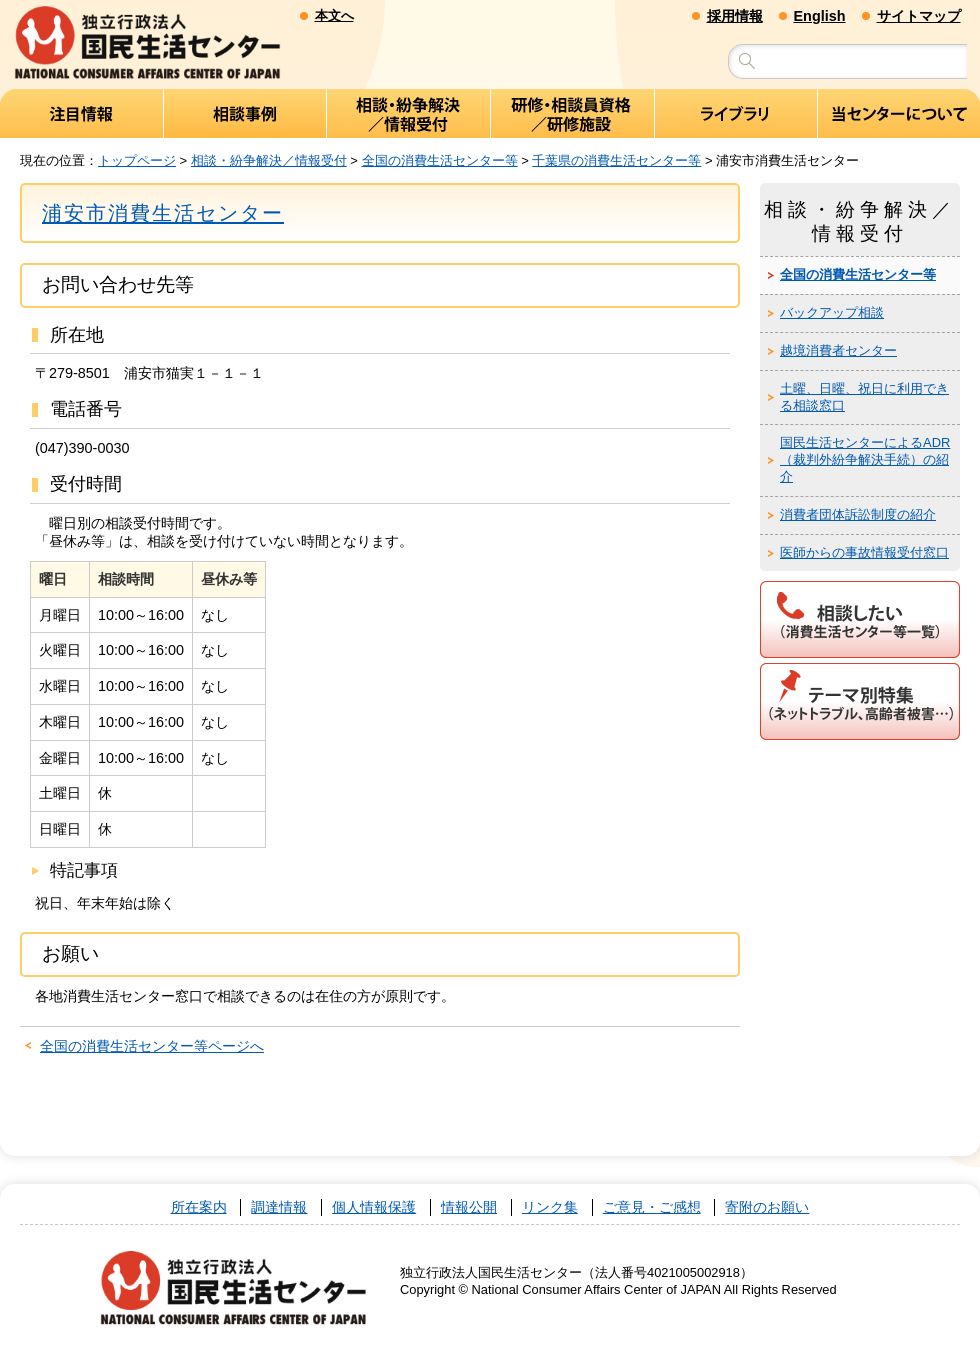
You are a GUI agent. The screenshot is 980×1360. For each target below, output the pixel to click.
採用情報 (735, 16)
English (820, 16)
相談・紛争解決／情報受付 (269, 160)
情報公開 (469, 1207)
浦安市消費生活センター (163, 213)
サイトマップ (919, 16)
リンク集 (550, 1207)
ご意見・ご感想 (652, 1207)
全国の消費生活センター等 (440, 160)
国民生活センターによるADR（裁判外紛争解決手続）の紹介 (865, 460)
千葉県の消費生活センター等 (616, 160)
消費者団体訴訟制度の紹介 (858, 515)
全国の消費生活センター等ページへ (152, 1047)
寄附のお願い (767, 1207)
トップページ (137, 160)
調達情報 (279, 1207)
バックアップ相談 (832, 313)
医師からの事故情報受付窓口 (864, 552)
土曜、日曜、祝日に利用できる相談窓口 (864, 397)
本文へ (334, 15)
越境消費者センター (838, 351)
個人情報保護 (374, 1207)
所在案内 (199, 1207)
